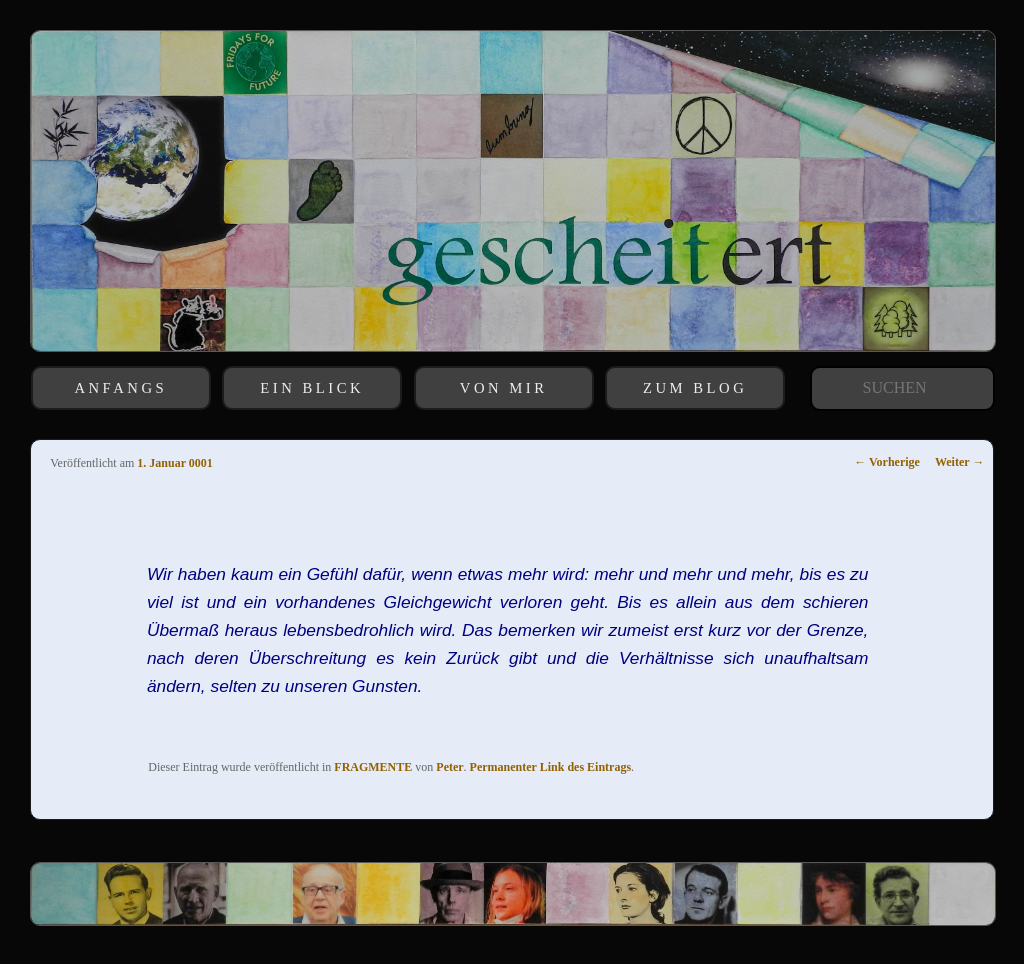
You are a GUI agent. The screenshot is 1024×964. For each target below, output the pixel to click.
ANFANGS (120, 388)
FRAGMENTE (373, 767)
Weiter (959, 462)
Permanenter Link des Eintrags (550, 767)
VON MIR (504, 388)
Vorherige (887, 462)
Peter (449, 767)
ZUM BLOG (695, 388)
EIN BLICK (312, 388)
